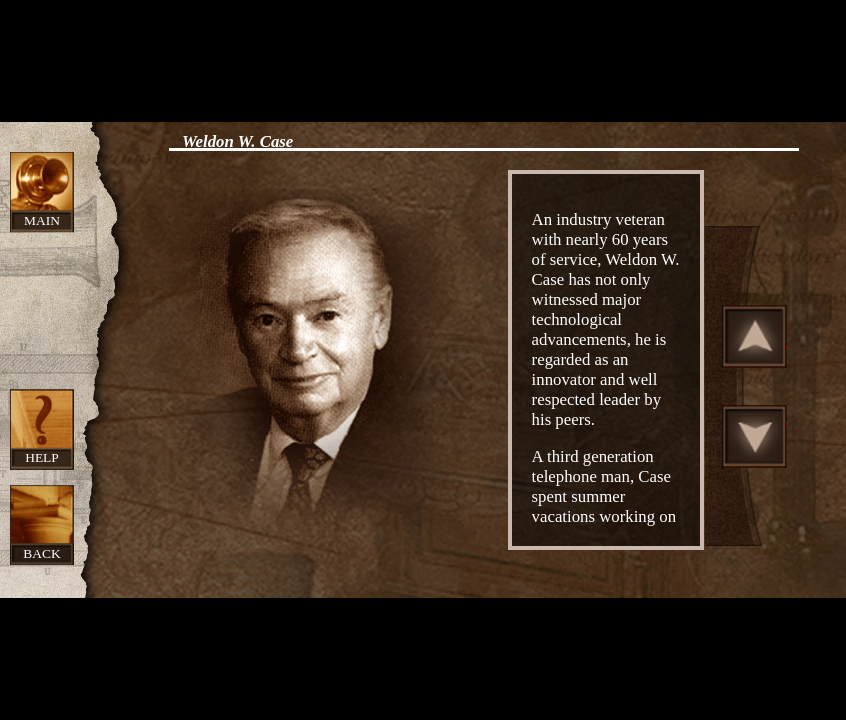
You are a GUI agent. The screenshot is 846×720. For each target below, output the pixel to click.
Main (42, 220)
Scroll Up (755, 336)
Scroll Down (755, 436)
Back (41, 553)
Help (42, 457)
